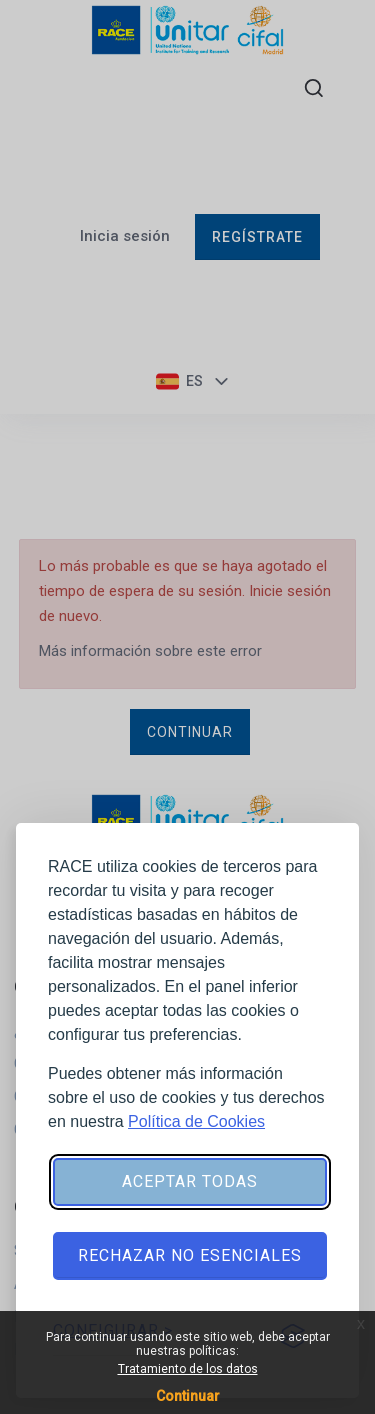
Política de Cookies (196, 1121)
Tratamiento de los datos (188, 1369)
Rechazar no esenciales (190, 1255)
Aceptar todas (190, 1181)
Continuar (188, 1396)
